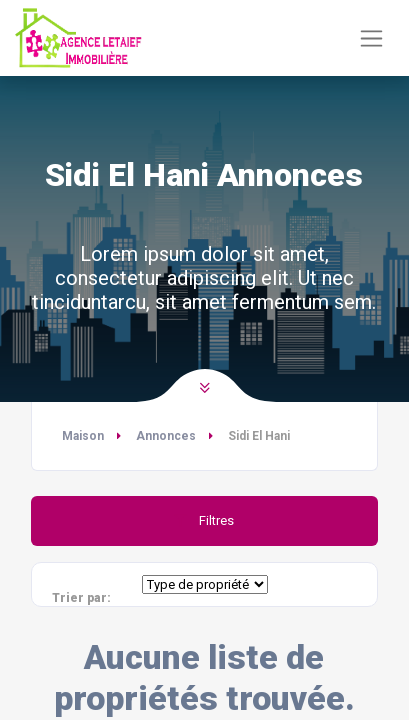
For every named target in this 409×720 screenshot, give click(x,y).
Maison (83, 436)
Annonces (166, 436)
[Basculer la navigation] (371, 38)
